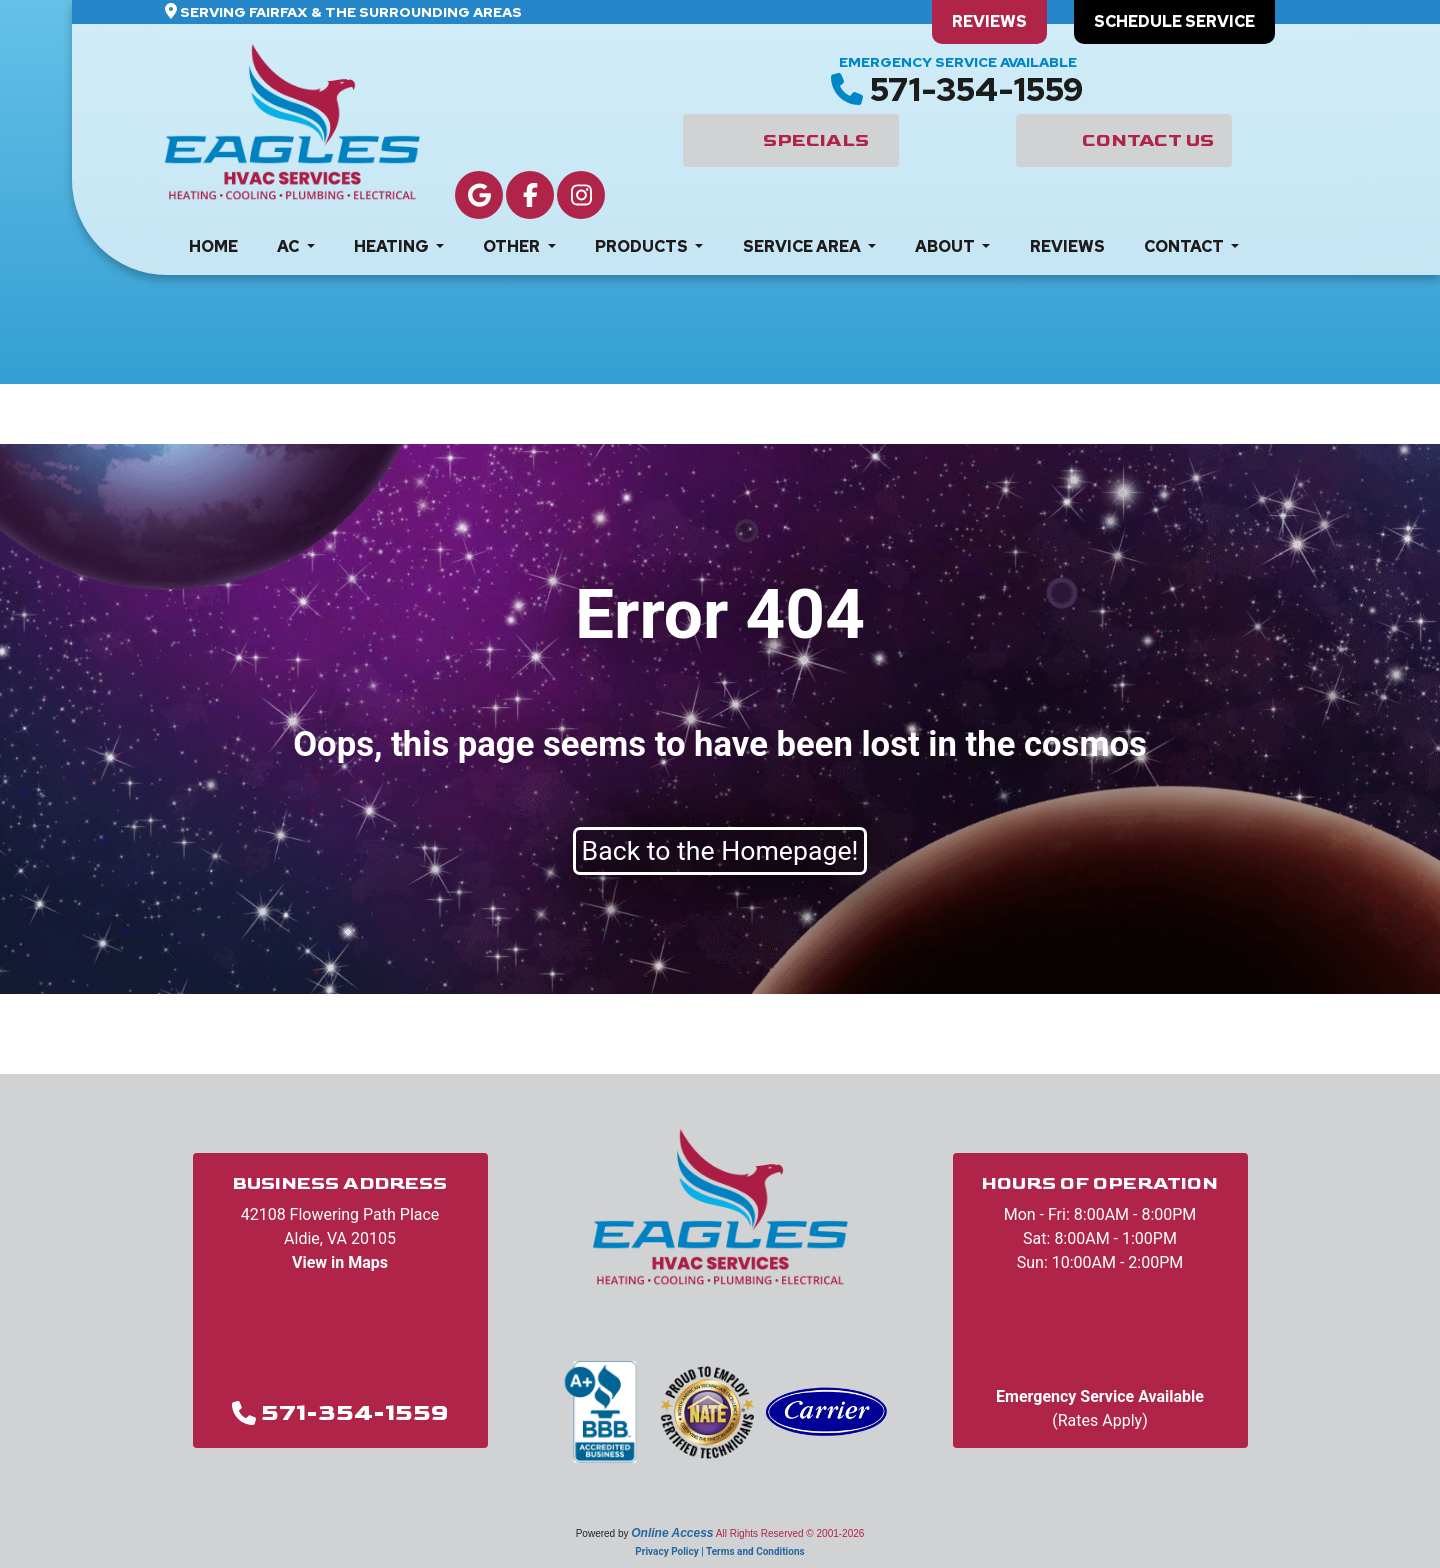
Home (213, 246)
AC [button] (289, 246)
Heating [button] (393, 246)
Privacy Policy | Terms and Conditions (719, 1551)
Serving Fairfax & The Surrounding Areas (351, 12)
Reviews (989, 21)
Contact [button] (1185, 246)
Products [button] (643, 246)
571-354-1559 (977, 89)
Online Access (672, 1533)
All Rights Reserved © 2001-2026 (790, 1533)
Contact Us (1148, 140)
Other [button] (513, 246)
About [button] (946, 246)
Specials (816, 140)
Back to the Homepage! (720, 851)
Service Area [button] (803, 246)
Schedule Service (1174, 21)
